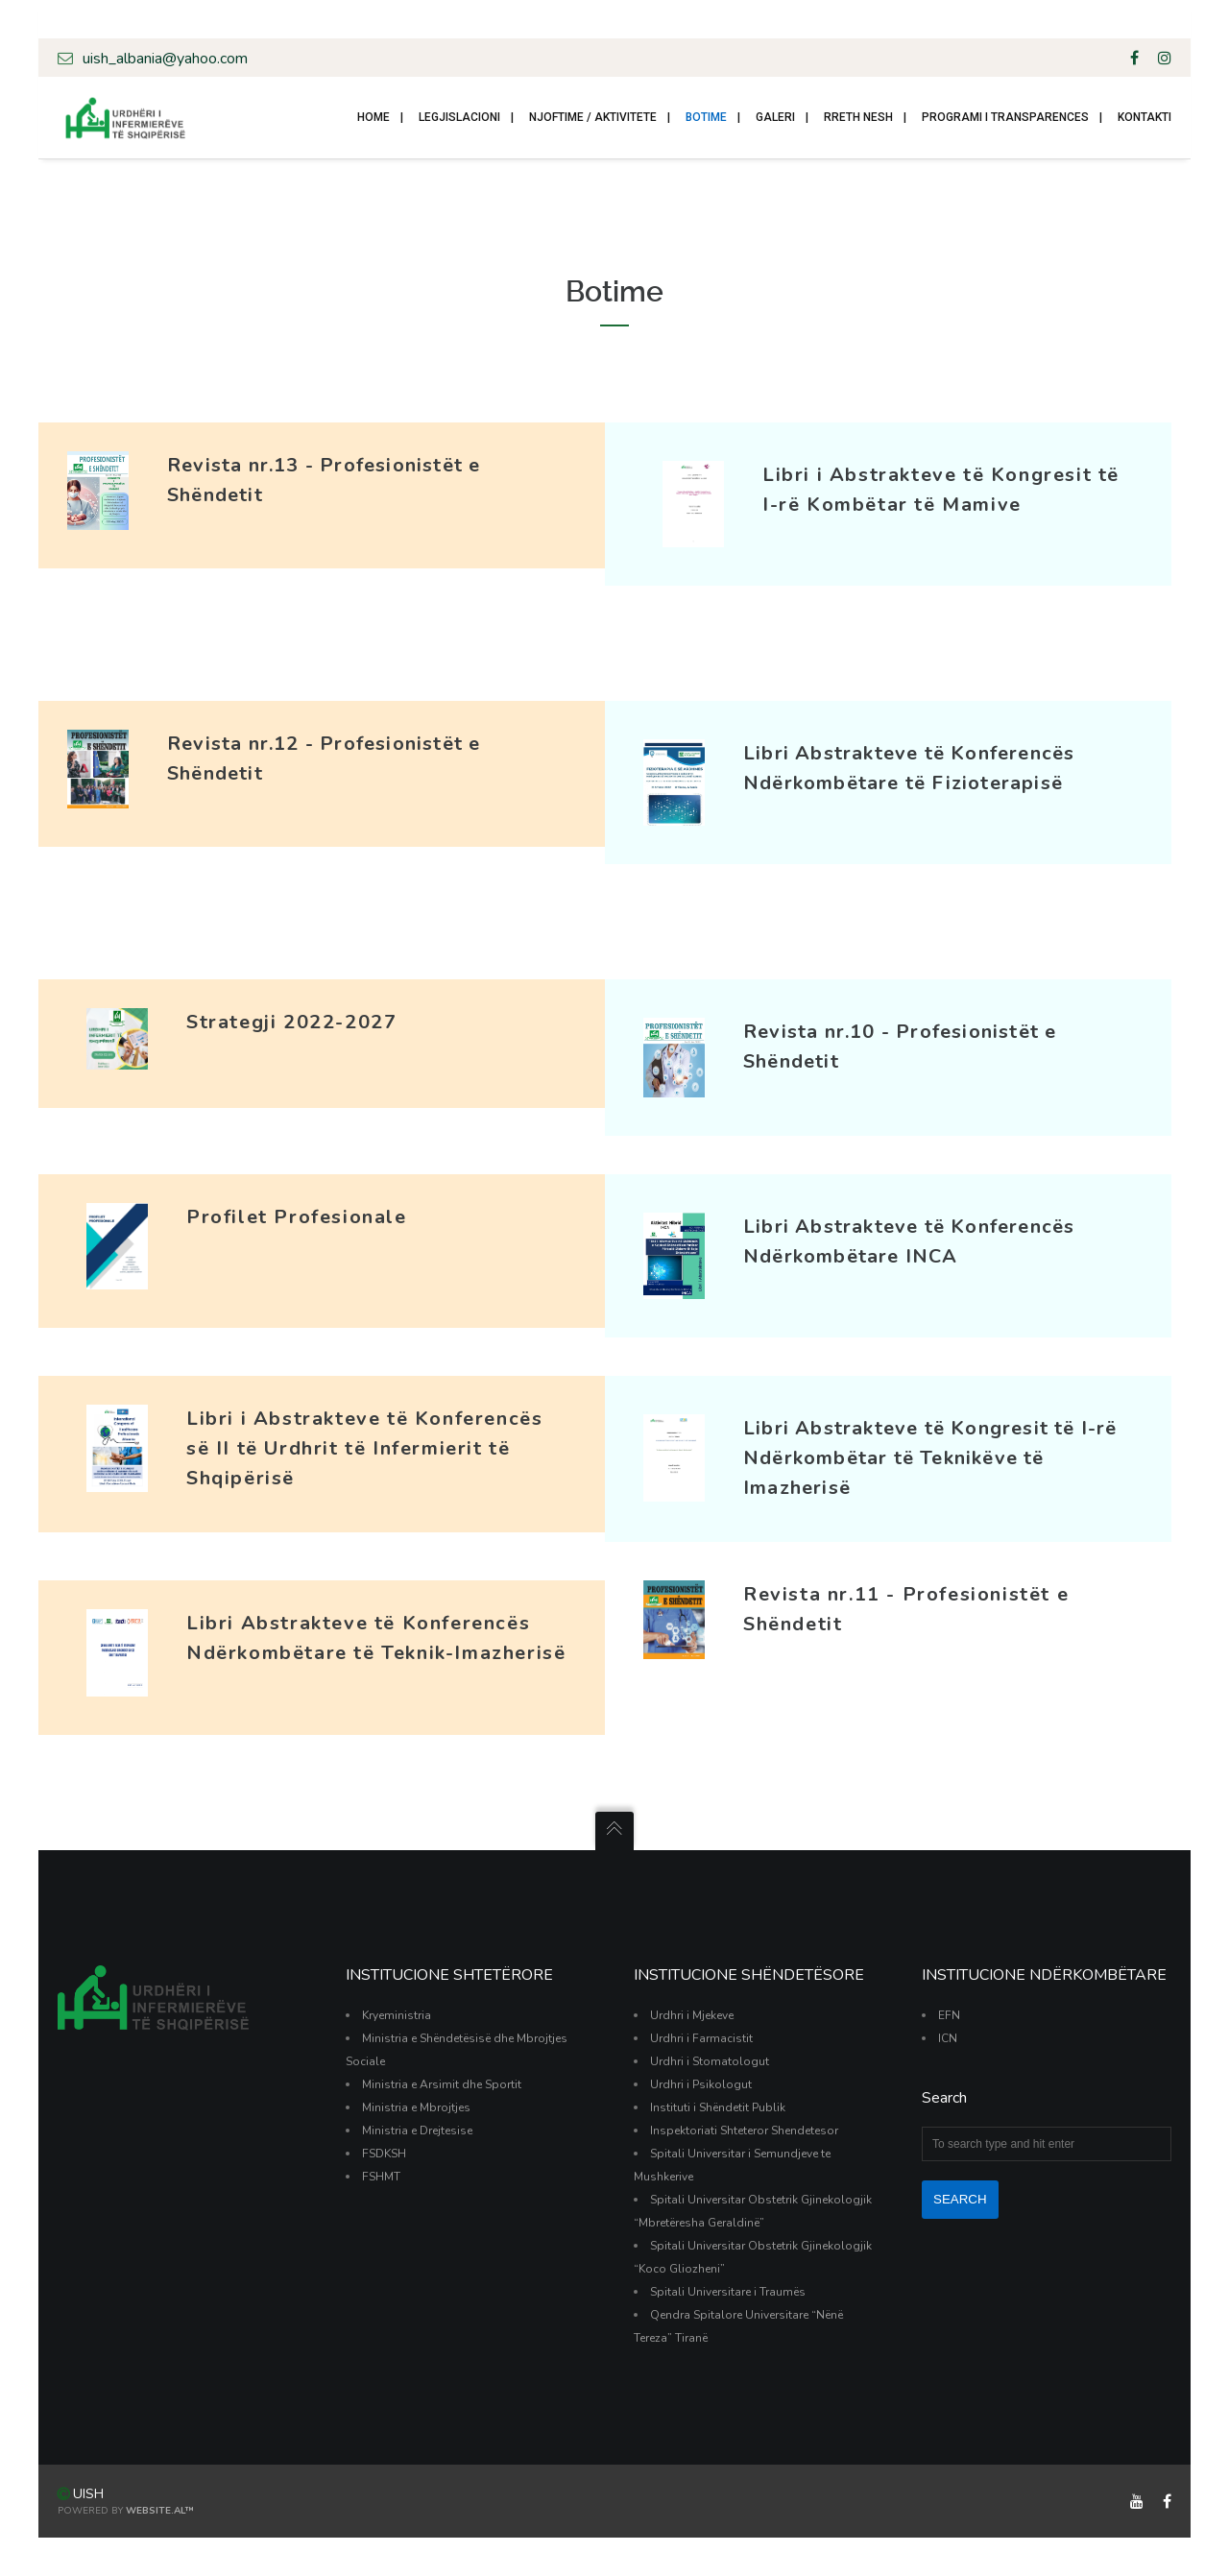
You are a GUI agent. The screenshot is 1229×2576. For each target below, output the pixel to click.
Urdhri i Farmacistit (701, 2038)
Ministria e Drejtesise (417, 2130)
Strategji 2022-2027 (291, 1022)
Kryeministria (396, 2015)
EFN (949, 2015)
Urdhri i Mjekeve (692, 2015)
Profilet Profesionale (296, 1217)
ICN (947, 2038)
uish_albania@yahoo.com (153, 57)
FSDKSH (384, 2153)
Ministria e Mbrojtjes (416, 2107)
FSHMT (381, 2176)
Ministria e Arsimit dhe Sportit (441, 2084)
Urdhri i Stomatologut (709, 2061)
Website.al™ (160, 2510)
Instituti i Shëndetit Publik (717, 2107)
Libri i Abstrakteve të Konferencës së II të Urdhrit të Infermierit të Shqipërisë (364, 1448)
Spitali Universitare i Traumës (728, 2291)
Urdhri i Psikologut (701, 2084)
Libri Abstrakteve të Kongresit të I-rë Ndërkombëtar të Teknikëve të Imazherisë (930, 1458)
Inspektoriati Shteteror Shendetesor (744, 2130)
